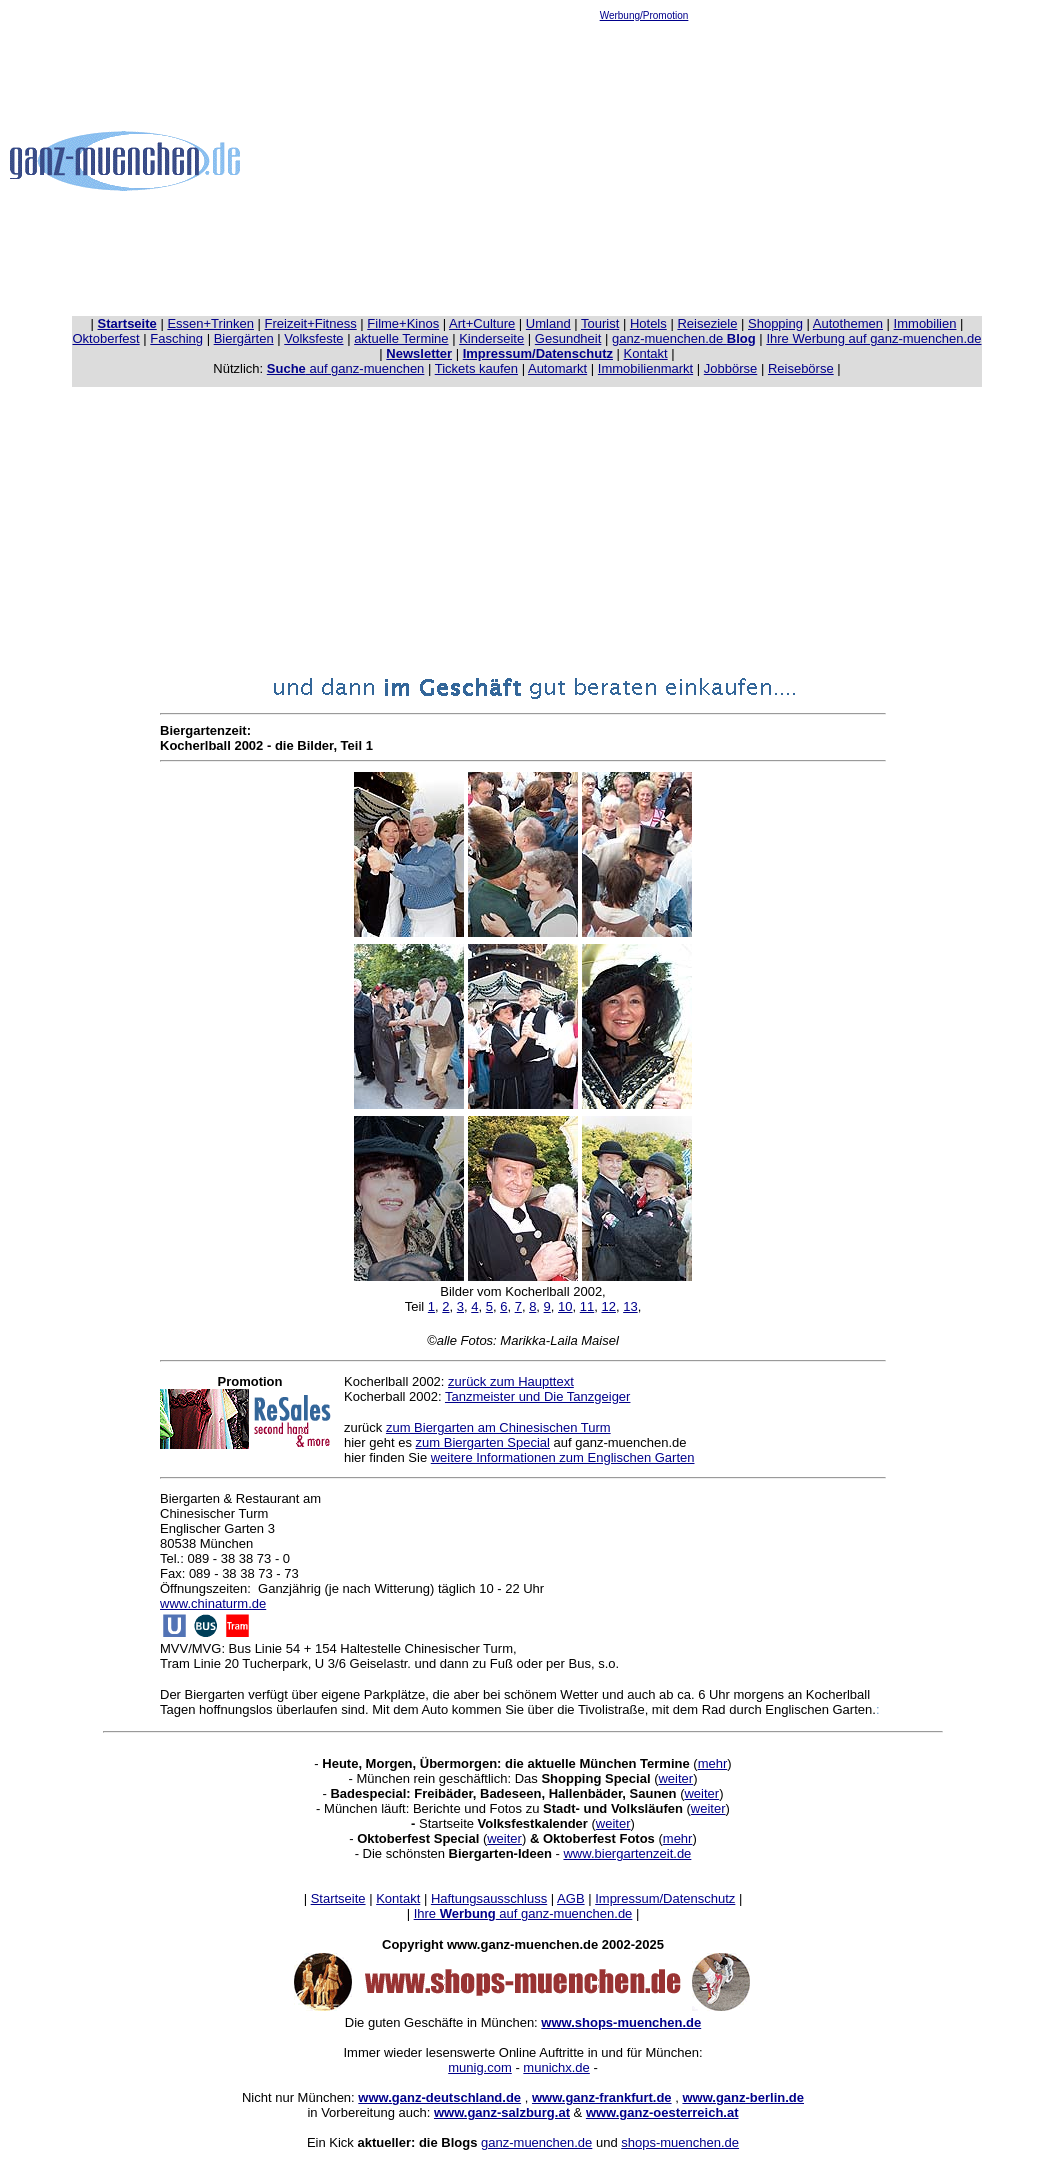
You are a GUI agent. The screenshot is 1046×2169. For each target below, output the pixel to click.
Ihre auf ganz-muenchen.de (523, 1913)
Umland (548, 323)
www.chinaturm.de (213, 1603)
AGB (570, 1898)
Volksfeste (313, 338)
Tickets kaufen (476, 368)
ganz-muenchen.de (684, 338)
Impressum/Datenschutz (665, 1898)
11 (587, 1306)
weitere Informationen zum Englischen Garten (563, 1457)
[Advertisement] (644, 161)
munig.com (480, 2067)
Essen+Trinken (210, 323)
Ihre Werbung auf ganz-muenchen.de (873, 338)
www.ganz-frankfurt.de (602, 2097)
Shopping (775, 323)
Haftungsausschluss (489, 1898)
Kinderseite (491, 338)
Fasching (176, 338)
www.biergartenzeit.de (627, 1853)
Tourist (600, 323)
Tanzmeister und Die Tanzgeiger (537, 1396)
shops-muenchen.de (680, 2142)
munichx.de (556, 2067)
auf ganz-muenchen (346, 368)
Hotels (648, 323)
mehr (713, 1763)
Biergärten (244, 338)
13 (630, 1306)
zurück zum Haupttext (511, 1381)
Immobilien (925, 323)
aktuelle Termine (401, 338)
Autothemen (848, 323)
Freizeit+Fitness (311, 323)
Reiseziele (707, 323)
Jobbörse (730, 368)
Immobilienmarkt (645, 368)
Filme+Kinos (403, 323)
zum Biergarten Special (483, 1442)
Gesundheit (568, 338)
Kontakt (646, 353)
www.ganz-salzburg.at (502, 2112)
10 (565, 1306)
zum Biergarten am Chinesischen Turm (498, 1427)
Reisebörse (801, 368)
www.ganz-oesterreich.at (662, 2112)
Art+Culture (482, 323)
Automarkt (557, 368)
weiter (675, 1778)
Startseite (338, 1898)
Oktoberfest (106, 338)
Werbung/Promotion (644, 15)
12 (608, 1306)
